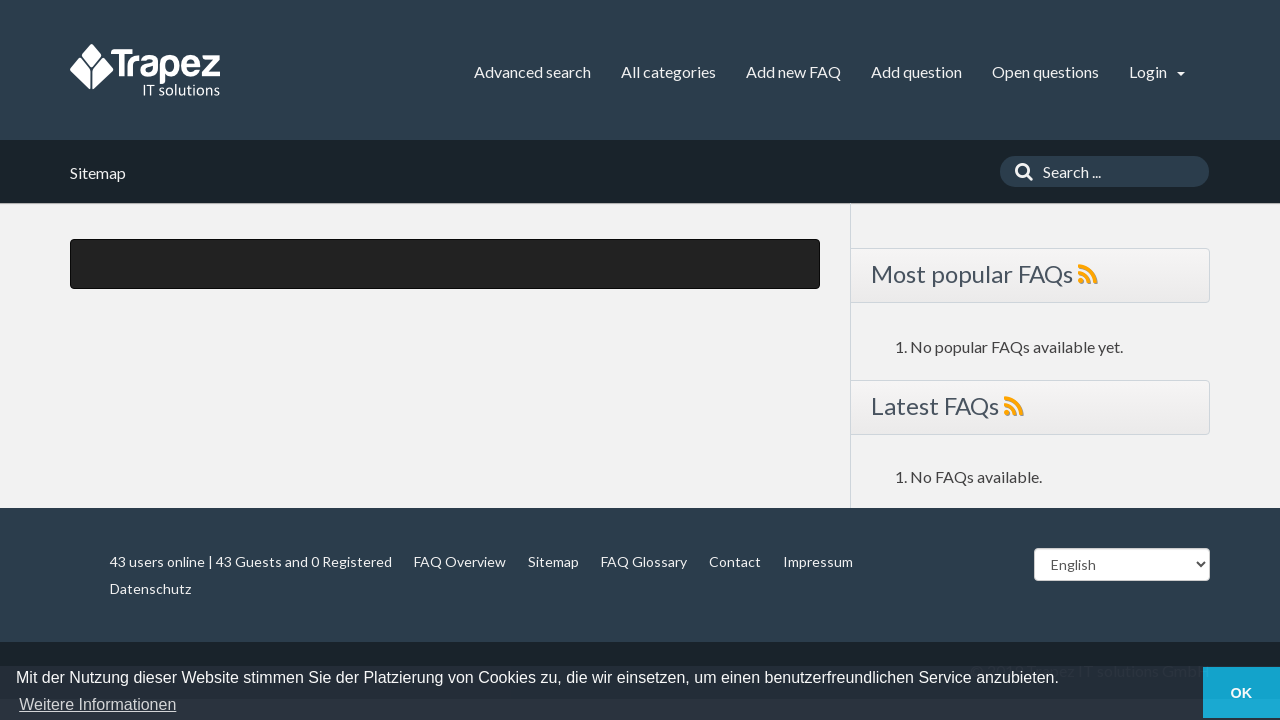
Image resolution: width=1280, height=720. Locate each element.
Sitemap (553, 561)
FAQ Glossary (644, 561)
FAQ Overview (460, 561)
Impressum (818, 561)
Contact (735, 561)
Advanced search (532, 71)
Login (1157, 71)
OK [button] (1242, 693)
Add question (916, 71)
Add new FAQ (793, 71)
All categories (668, 71)
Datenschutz (150, 588)
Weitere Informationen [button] (97, 704)
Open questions (1045, 71)
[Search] (1019, 171)
